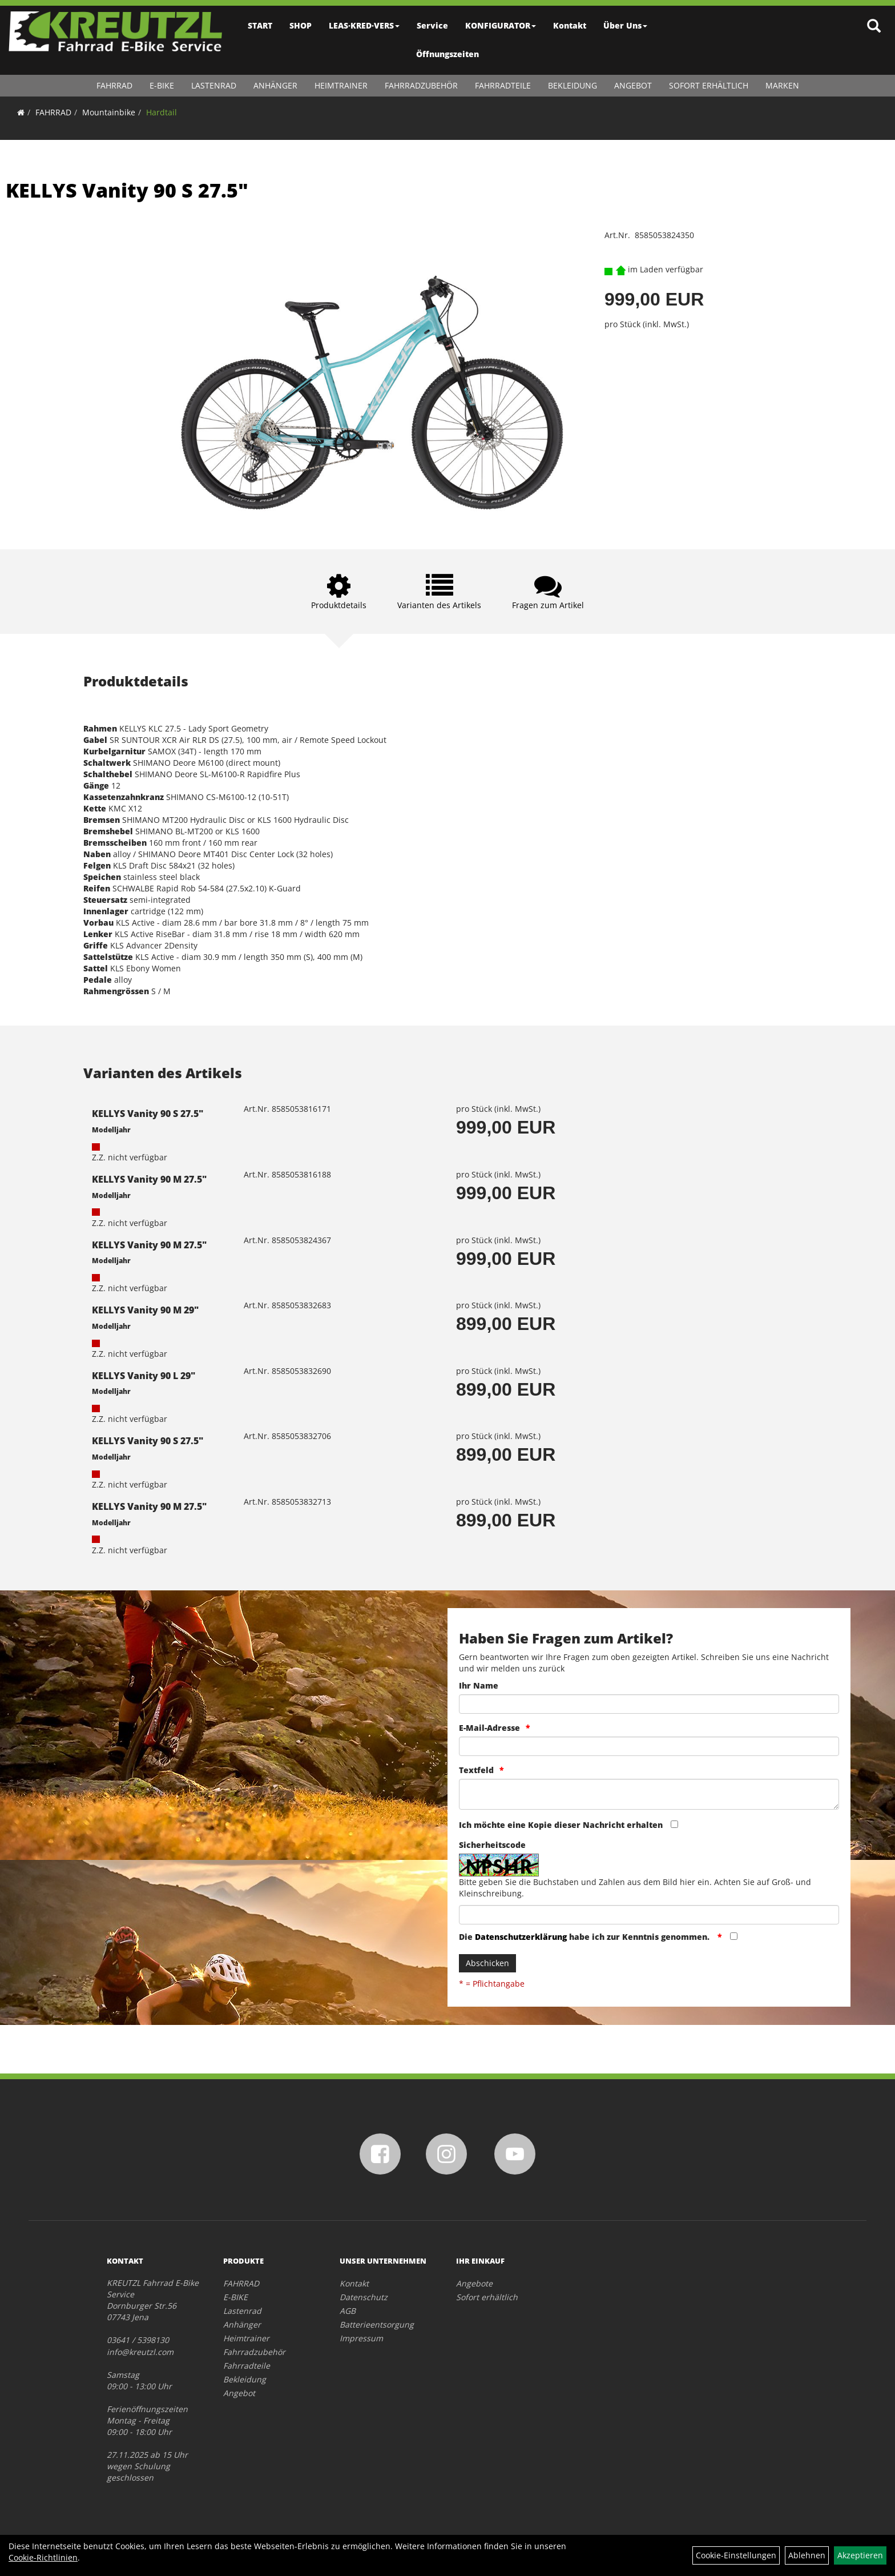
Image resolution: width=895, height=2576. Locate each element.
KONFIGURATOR (500, 25)
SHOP (300, 25)
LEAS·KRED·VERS (364, 25)
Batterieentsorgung (377, 2324)
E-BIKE (162, 85)
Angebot (633, 85)
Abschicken (487, 1963)
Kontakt (569, 25)
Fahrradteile (503, 85)
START (260, 25)
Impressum (361, 2338)
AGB (348, 2310)
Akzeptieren (860, 2555)
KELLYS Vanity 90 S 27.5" (127, 190)
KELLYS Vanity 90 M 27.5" (149, 1179)
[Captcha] (649, 1914)
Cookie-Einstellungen (736, 2555)
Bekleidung (572, 85)
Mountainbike (108, 112)
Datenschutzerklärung (521, 1936)
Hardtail (161, 112)
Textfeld (476, 1770)
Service (432, 25)
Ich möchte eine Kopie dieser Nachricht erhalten (561, 1824)
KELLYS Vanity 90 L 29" (143, 1375)
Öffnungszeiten (447, 54)
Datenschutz (364, 2297)
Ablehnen (806, 2555)
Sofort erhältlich (708, 85)
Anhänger (275, 85)
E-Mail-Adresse (489, 1727)
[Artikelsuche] (874, 26)
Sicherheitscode (492, 1844)
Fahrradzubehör (421, 85)
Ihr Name (478, 1685)
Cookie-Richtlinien (43, 2557)
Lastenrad (213, 85)
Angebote (474, 2283)
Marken (782, 85)
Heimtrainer (341, 85)
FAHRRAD (114, 85)
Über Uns (625, 25)
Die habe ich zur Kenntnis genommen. (585, 1936)
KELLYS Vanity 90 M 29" (145, 1310)
